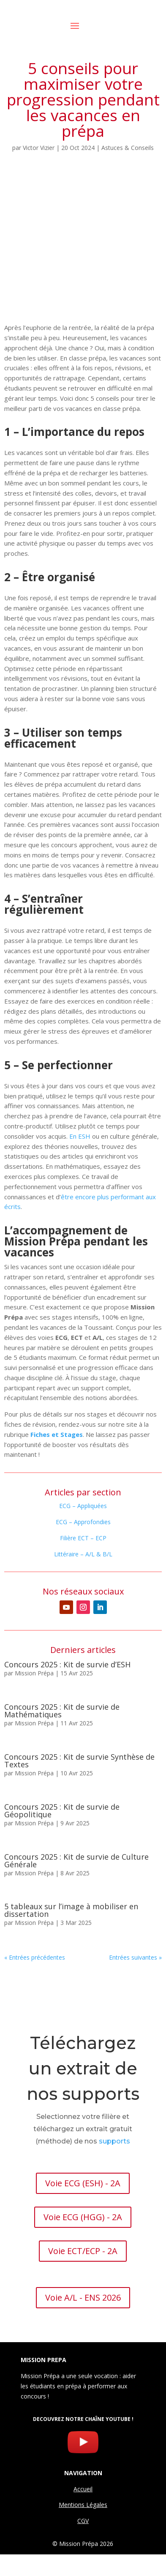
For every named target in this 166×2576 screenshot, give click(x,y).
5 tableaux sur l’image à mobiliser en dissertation (71, 1910)
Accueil (83, 2489)
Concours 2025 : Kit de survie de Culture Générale (76, 1860)
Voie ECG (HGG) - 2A (83, 2217)
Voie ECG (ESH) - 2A (82, 2183)
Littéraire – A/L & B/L (83, 1554)
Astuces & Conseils (127, 148)
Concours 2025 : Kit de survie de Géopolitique (62, 1810)
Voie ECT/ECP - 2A (82, 2251)
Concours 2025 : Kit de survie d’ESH (67, 1664)
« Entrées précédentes (34, 1957)
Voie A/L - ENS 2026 (83, 2297)
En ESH (79, 1136)
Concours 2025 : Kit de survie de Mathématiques (62, 1710)
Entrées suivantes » (135, 1957)
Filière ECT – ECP (83, 1538)
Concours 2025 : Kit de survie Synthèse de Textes (79, 1760)
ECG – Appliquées (83, 1506)
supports (114, 2141)
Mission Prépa (34, 1673)
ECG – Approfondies (83, 1522)
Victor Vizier (38, 148)
